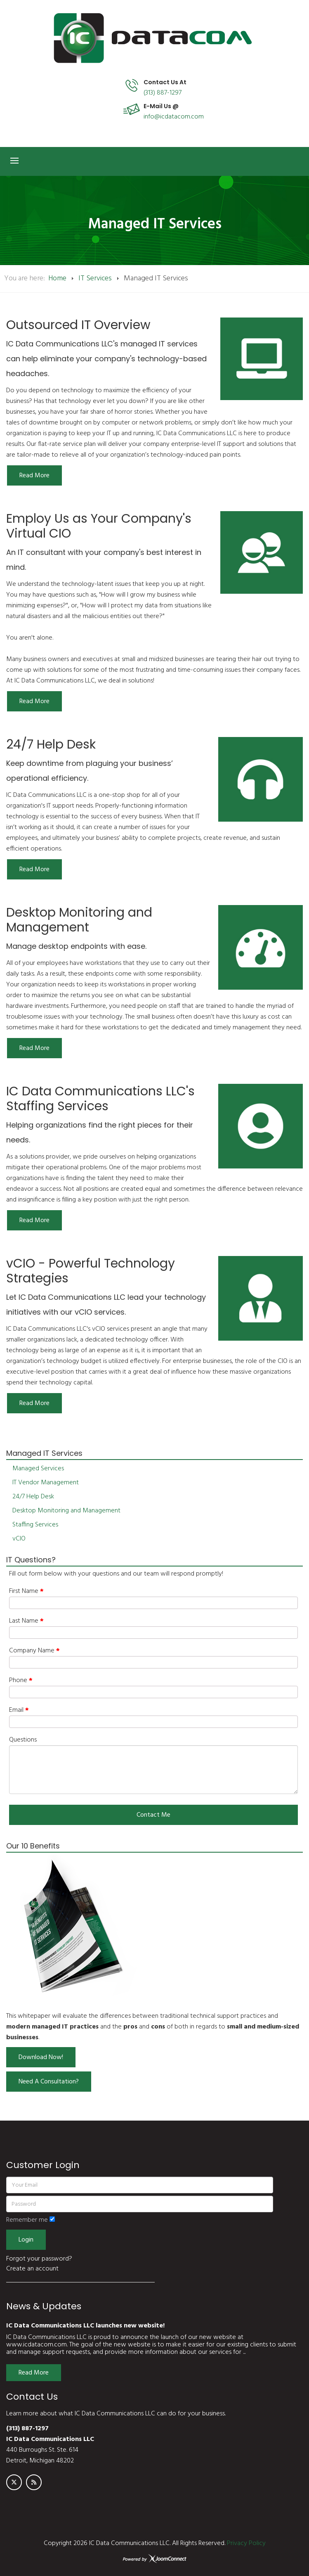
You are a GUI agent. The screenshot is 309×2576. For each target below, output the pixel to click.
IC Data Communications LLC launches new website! (85, 2325)
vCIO (19, 1538)
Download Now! (41, 2057)
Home (57, 278)
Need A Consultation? (49, 2081)
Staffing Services (35, 1524)
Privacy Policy (246, 2543)
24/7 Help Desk (33, 1496)
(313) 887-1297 (163, 93)
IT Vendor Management (45, 1482)
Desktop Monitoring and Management (66, 1510)
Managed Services (38, 1468)
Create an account (32, 2268)
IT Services (95, 278)
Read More (34, 2372)
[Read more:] (34, 475)
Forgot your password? (39, 2259)
